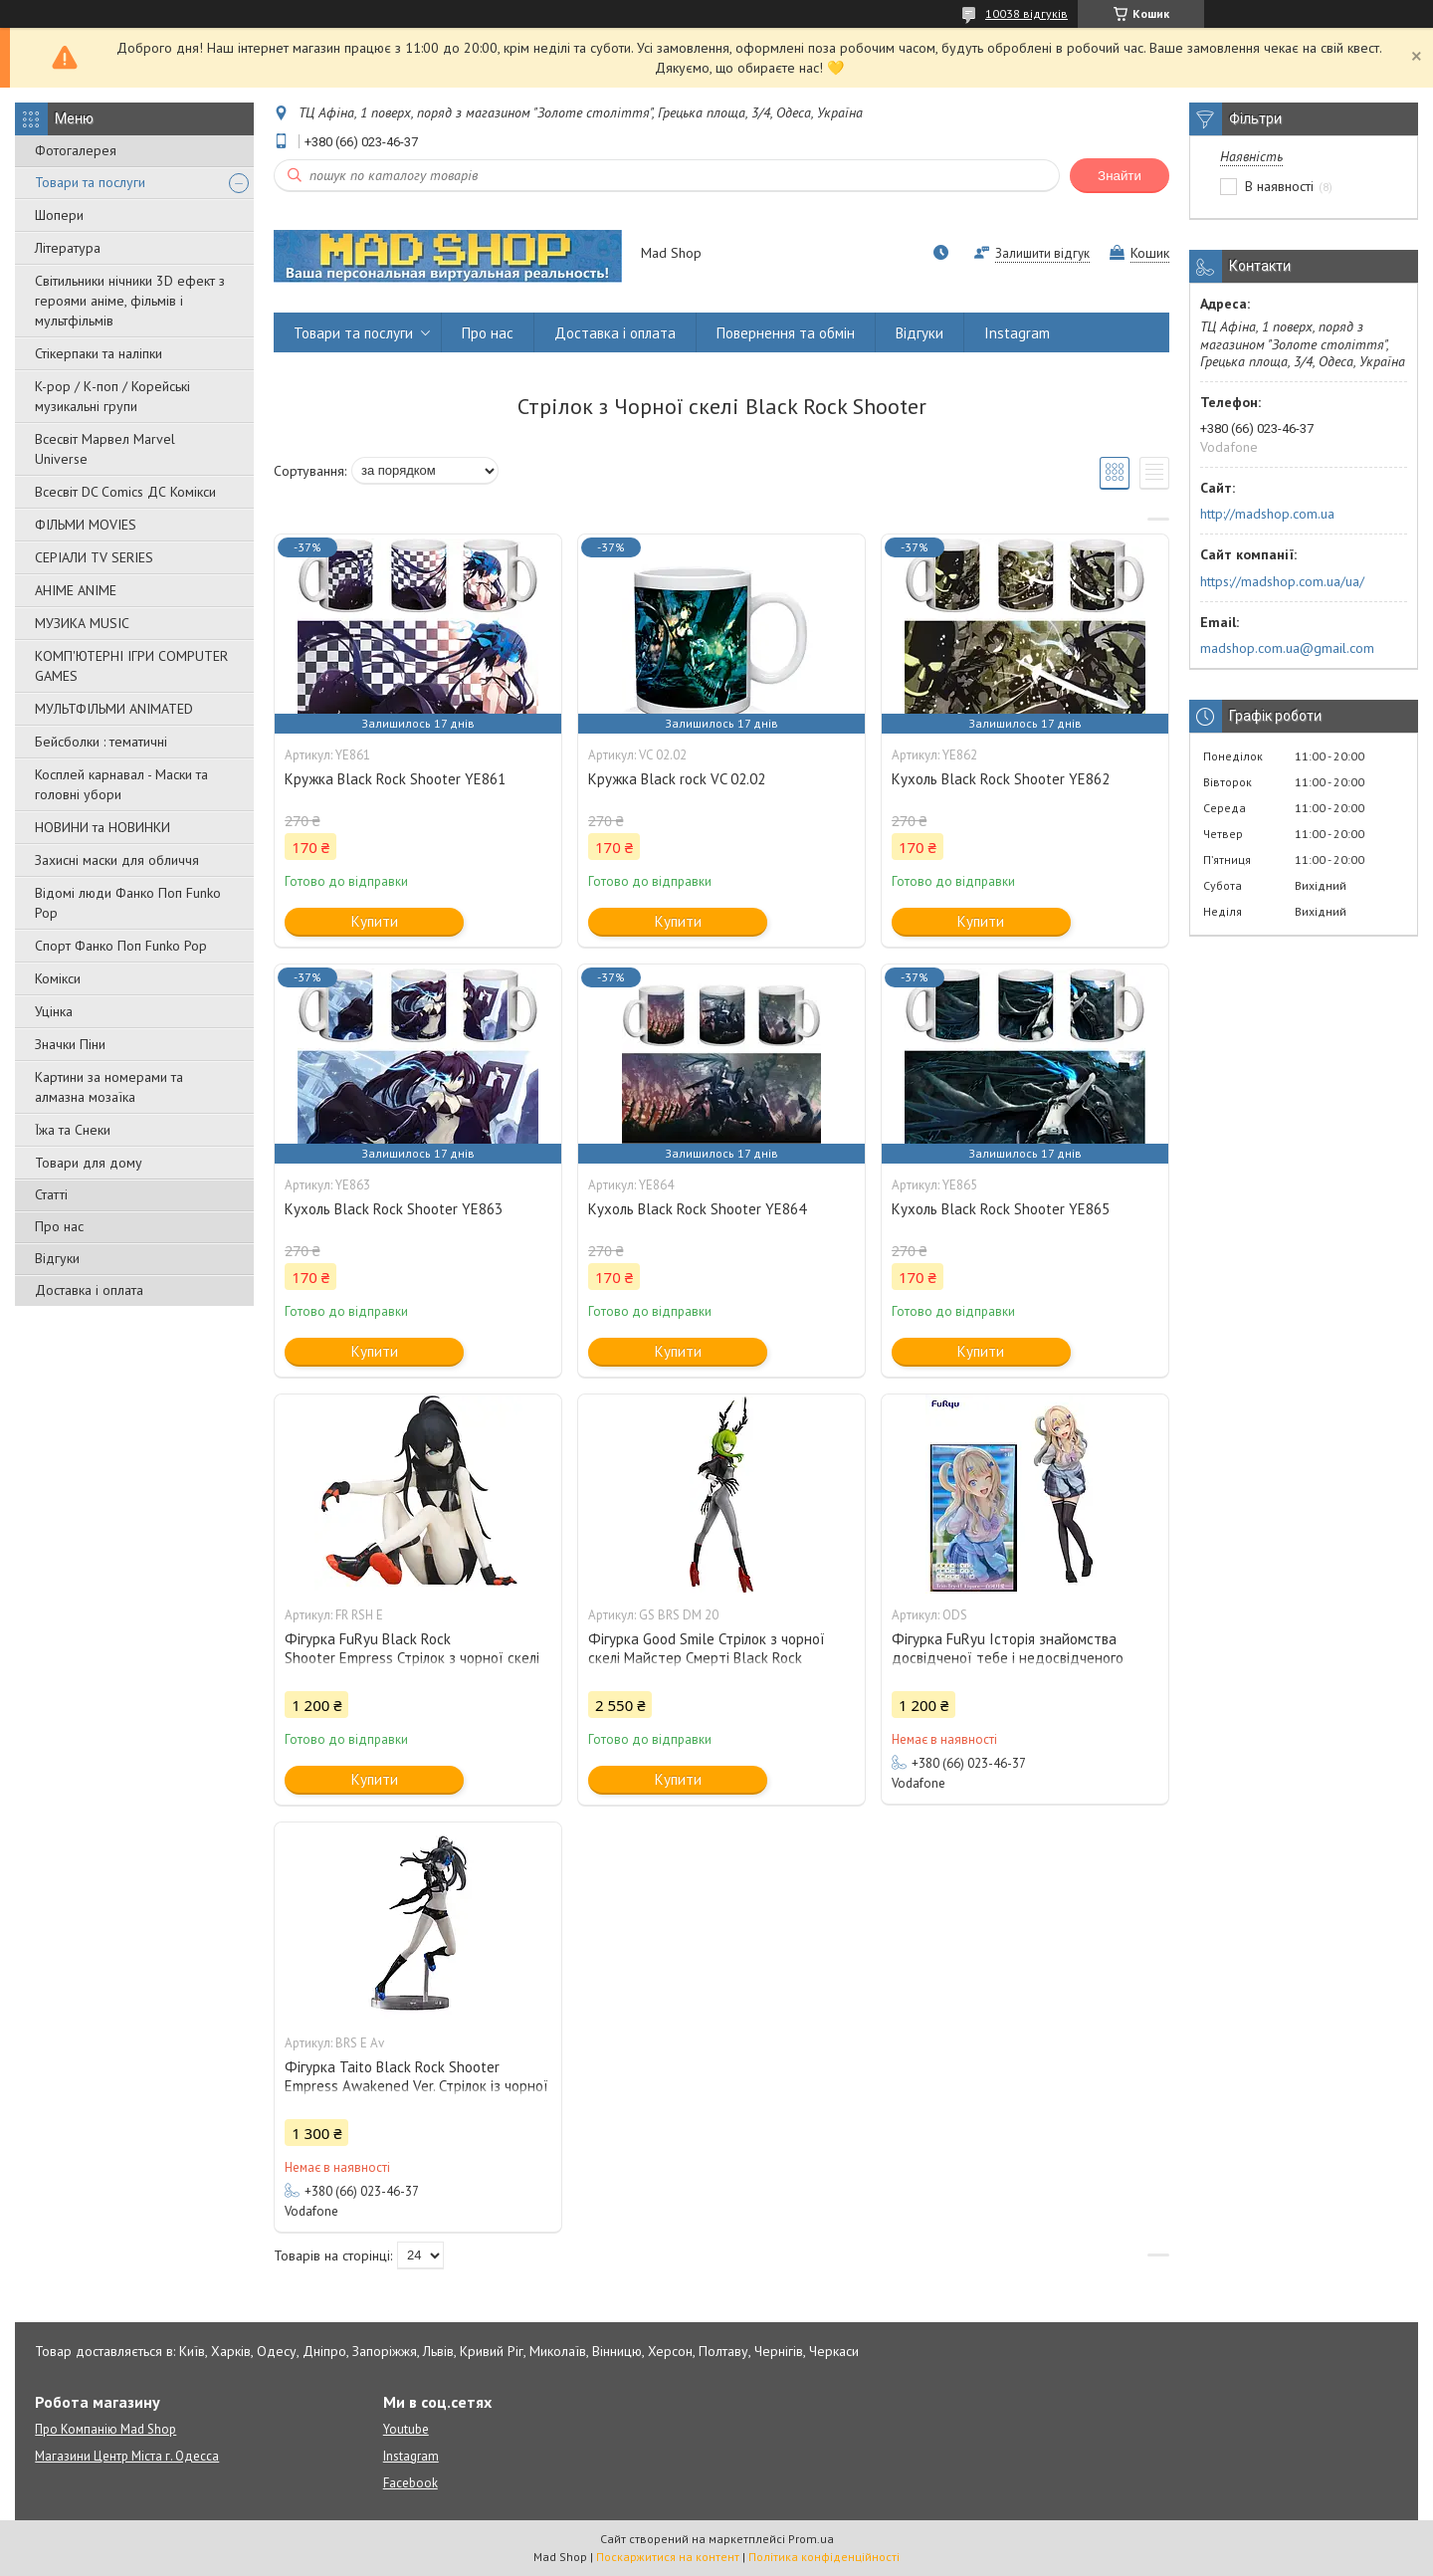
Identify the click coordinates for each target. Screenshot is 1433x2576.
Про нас (59, 1226)
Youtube (406, 2429)
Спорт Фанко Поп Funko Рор (121, 946)
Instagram (1017, 332)
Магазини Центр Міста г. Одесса (127, 2456)
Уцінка (54, 1011)
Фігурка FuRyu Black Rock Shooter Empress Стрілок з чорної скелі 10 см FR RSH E (412, 1657)
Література (68, 248)
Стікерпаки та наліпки (98, 353)
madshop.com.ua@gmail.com (1287, 648)
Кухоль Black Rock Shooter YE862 (1001, 778)
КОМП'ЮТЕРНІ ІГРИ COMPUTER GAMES (131, 666)
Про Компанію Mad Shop (105, 2429)
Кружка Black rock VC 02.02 (676, 778)
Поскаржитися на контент (667, 2556)
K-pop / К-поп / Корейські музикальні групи (112, 396)
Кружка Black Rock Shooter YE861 (395, 778)
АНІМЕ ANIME (75, 590)
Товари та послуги (90, 182)
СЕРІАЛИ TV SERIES (94, 557)
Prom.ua (811, 2538)
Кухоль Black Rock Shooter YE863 (394, 1208)
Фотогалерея (75, 150)
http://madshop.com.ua (1267, 514)
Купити (374, 921)
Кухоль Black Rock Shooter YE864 (697, 1208)
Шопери (59, 215)
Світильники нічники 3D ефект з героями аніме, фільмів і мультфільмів (130, 300)
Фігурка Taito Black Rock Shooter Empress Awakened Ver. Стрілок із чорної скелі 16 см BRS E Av (416, 2085)
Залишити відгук (1042, 253)
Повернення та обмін (785, 332)
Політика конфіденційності (824, 2556)
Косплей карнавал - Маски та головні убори (121, 784)
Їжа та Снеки (72, 1130)
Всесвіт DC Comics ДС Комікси (125, 492)
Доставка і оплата (89, 1290)
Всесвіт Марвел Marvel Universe (105, 449)
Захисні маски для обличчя (117, 860)
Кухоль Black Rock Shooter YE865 (1001, 1208)
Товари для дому (88, 1163)
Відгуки (57, 1258)
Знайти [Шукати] (1119, 175)
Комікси (58, 978)
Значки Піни (70, 1044)
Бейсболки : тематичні (101, 742)
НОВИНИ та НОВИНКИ (102, 827)
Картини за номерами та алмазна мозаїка (109, 1087)
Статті (51, 1194)
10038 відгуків (1026, 13)
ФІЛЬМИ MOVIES (85, 525)
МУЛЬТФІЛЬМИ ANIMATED (114, 709)
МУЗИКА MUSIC (82, 623)
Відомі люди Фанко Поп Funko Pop (128, 903)
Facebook (410, 2482)
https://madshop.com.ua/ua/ (1282, 581)
